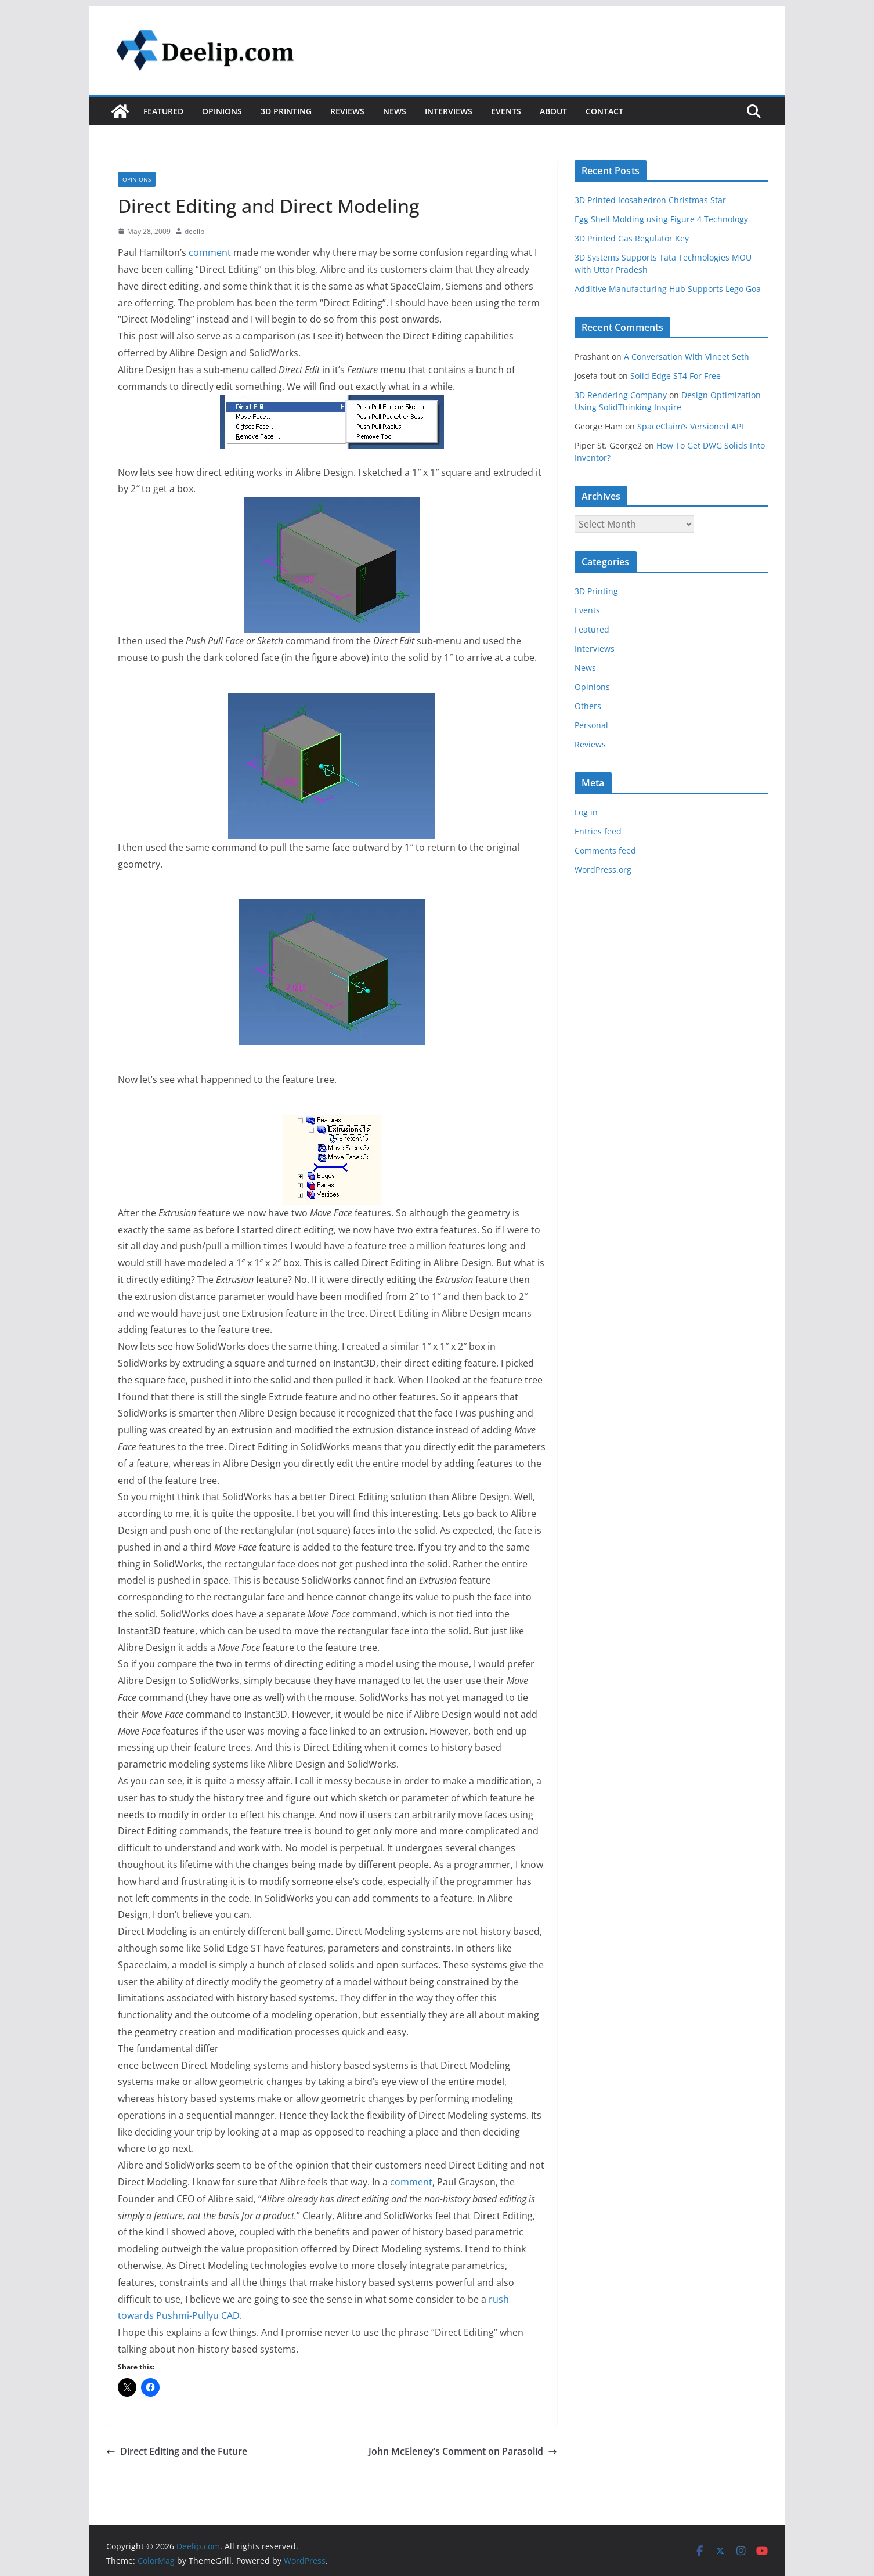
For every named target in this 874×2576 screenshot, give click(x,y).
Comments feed (605, 850)
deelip (194, 231)
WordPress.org (603, 869)
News (394, 111)
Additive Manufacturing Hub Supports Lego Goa (668, 288)
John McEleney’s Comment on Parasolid (463, 2451)
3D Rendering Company (621, 394)
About (553, 111)
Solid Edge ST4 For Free (675, 375)
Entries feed (598, 831)
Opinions (222, 111)
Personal (591, 725)
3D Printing (286, 111)
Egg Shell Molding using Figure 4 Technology (661, 219)
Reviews (347, 111)
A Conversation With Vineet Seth (686, 356)
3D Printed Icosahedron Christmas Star (650, 199)
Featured (163, 111)
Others (588, 705)
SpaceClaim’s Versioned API (690, 426)
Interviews (448, 111)
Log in (586, 812)
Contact (604, 111)
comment (210, 252)
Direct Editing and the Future (176, 2451)
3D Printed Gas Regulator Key (632, 238)
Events (506, 111)
